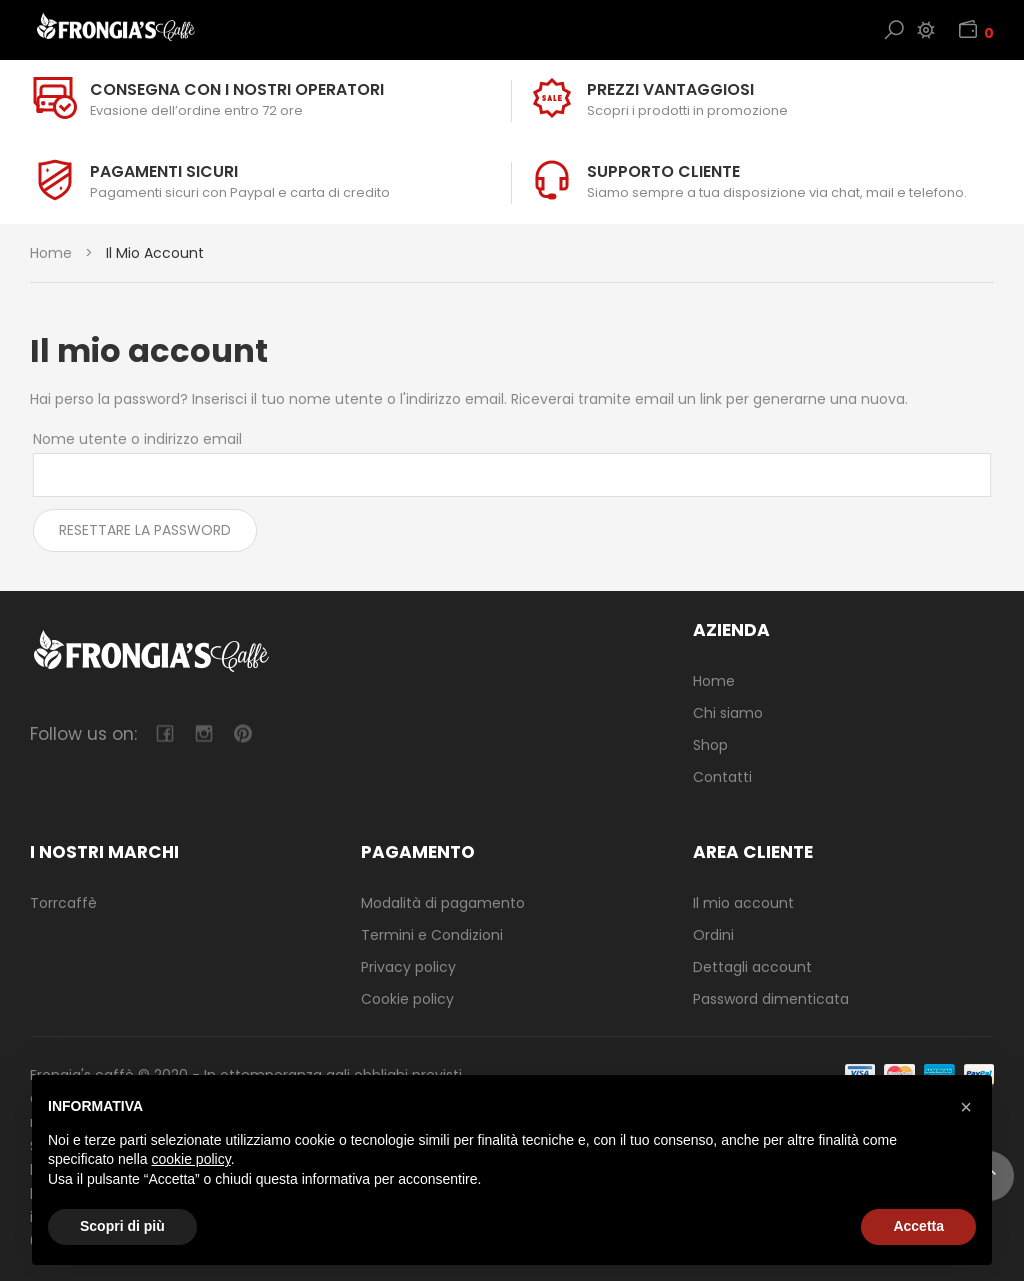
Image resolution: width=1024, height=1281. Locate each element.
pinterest (242, 733)
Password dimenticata (771, 999)
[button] (966, 1107)
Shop (710, 745)
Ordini (713, 935)
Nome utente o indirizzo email (137, 439)
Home (51, 253)
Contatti (722, 777)
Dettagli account (752, 967)
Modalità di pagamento (443, 903)
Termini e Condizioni (432, 935)
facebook (164, 733)
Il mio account (743, 903)
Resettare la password (145, 530)
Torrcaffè (63, 903)
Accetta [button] (918, 1226)
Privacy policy (408, 967)
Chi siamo (728, 713)
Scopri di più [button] (122, 1226)
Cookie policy (407, 999)
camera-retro (203, 733)
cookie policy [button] (191, 1159)
